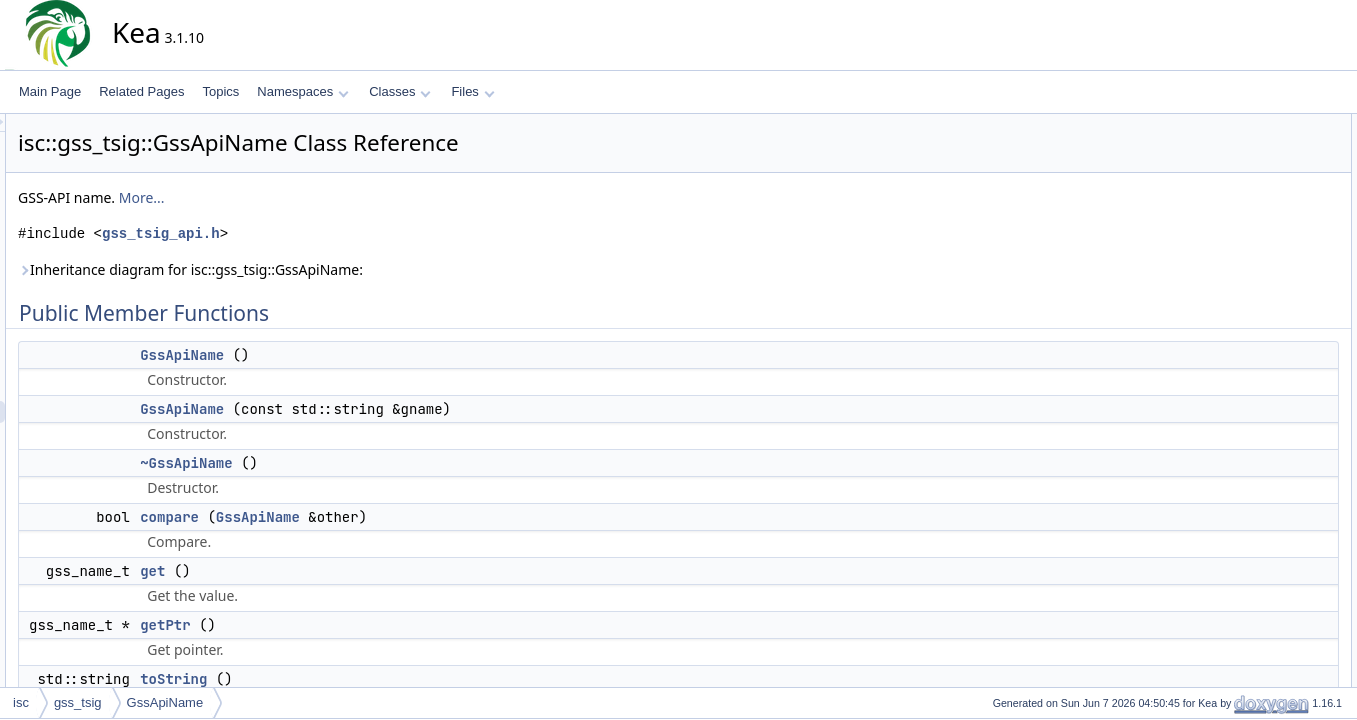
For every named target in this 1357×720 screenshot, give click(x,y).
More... (322, 197)
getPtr (345, 625)
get (332, 571)
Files (472, 91)
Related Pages (141, 91)
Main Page (50, 91)
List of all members (1254, 521)
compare (349, 517)
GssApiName (362, 355)
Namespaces (302, 91)
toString (353, 679)
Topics (220, 91)
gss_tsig (78, 702)
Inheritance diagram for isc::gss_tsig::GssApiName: (370, 269)
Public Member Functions (1271, 125)
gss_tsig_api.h (341, 233)
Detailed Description (1257, 301)
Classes (400, 91)
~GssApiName (366, 463)
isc (21, 702)
